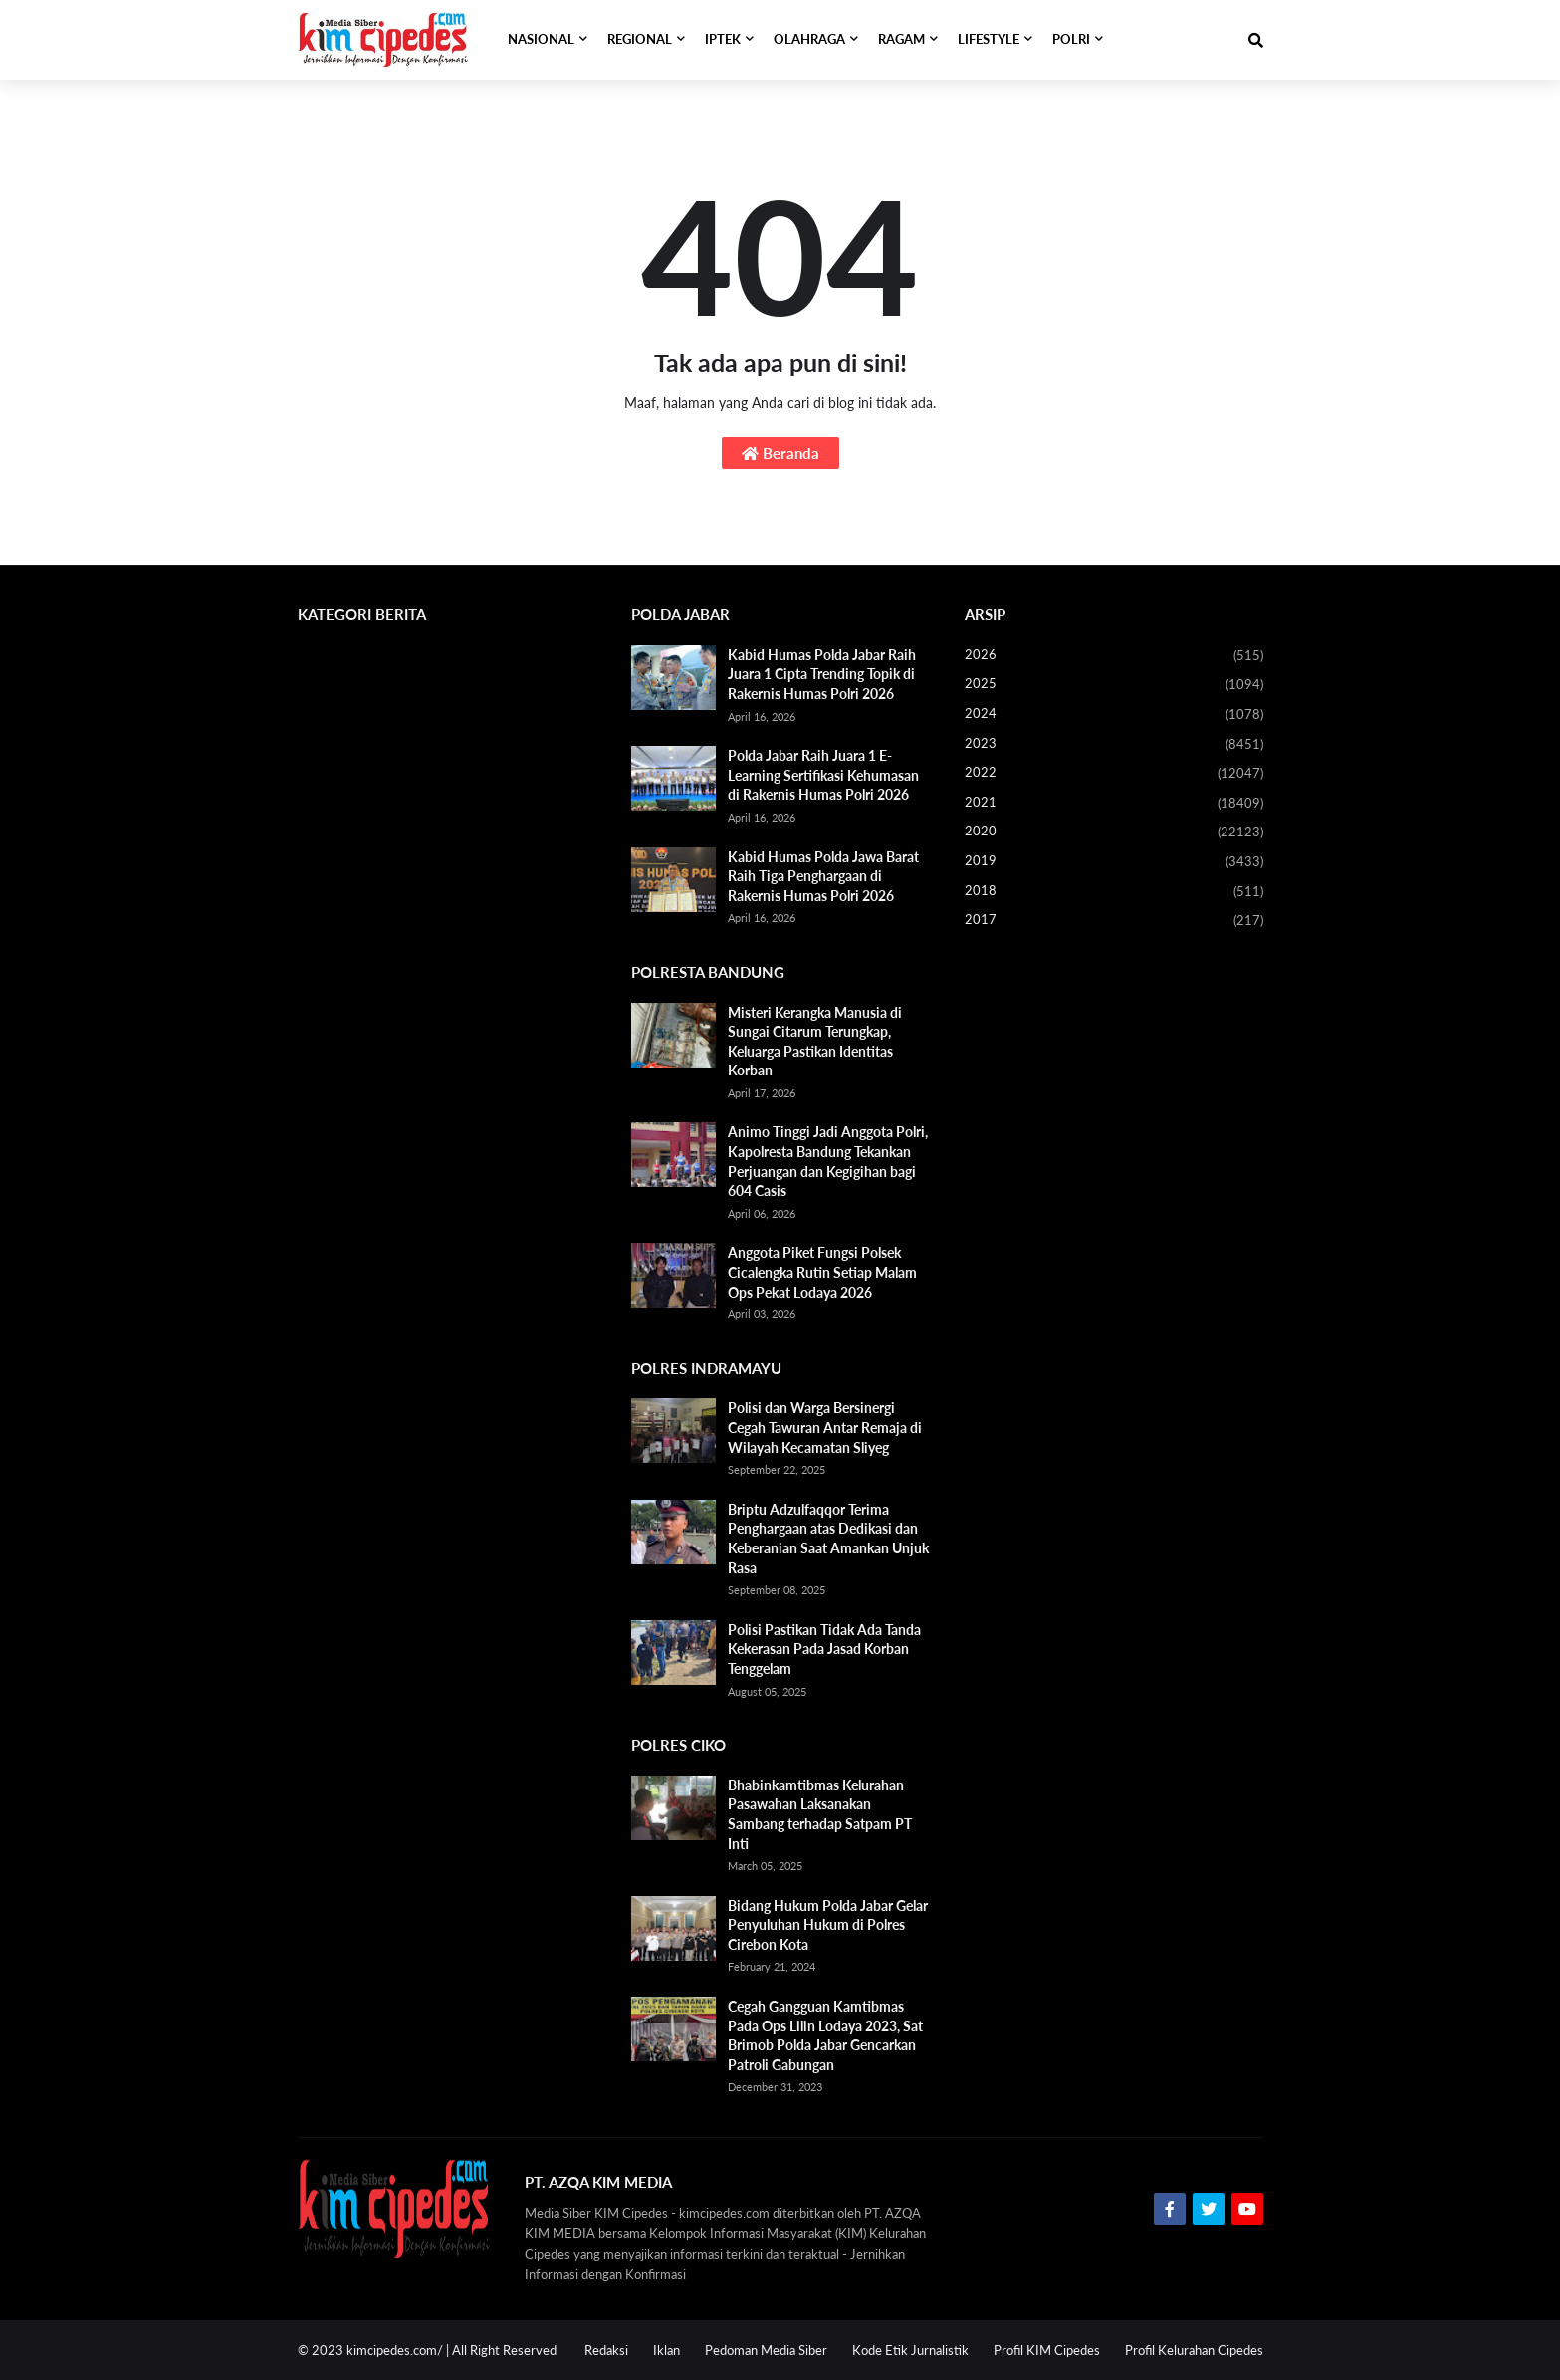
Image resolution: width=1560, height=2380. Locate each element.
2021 (1114, 804)
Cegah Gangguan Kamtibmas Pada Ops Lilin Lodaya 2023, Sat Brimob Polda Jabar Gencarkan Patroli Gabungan (825, 2035)
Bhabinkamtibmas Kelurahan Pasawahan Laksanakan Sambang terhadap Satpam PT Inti (820, 1814)
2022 (1114, 774)
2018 (1114, 892)
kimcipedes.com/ (394, 2350)
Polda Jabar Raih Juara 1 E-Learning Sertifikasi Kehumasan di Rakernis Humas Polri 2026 (823, 775)
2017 (1114, 920)
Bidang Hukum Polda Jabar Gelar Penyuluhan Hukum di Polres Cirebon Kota (828, 1925)
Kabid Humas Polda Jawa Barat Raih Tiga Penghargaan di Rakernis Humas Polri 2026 (823, 876)
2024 (1114, 715)
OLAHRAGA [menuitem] (809, 39)
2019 (1114, 862)
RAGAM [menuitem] (901, 39)
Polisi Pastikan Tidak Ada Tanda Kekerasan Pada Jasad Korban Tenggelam (824, 1649)
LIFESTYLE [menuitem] (988, 39)
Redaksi (606, 2350)
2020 (1114, 832)
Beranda (780, 453)
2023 (1114, 745)
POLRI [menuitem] (1071, 39)
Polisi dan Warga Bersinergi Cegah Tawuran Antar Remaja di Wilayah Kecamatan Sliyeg (825, 1427)
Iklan (666, 2350)
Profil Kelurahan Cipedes (1194, 2350)
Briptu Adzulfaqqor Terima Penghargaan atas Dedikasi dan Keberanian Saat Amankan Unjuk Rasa (828, 1538)
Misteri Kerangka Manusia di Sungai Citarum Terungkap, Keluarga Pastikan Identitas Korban (815, 1041)
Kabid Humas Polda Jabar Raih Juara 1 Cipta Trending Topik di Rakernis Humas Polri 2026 (822, 674)
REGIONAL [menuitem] (639, 39)
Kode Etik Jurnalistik (910, 2350)
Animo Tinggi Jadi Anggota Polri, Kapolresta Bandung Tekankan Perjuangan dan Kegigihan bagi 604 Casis (828, 1161)
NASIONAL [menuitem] (541, 39)
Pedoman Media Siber (766, 2350)
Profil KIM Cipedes (1047, 2350)
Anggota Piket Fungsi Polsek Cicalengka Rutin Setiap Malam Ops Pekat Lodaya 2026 (822, 1272)
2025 (1114, 685)
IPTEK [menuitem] (723, 39)
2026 (1114, 656)
